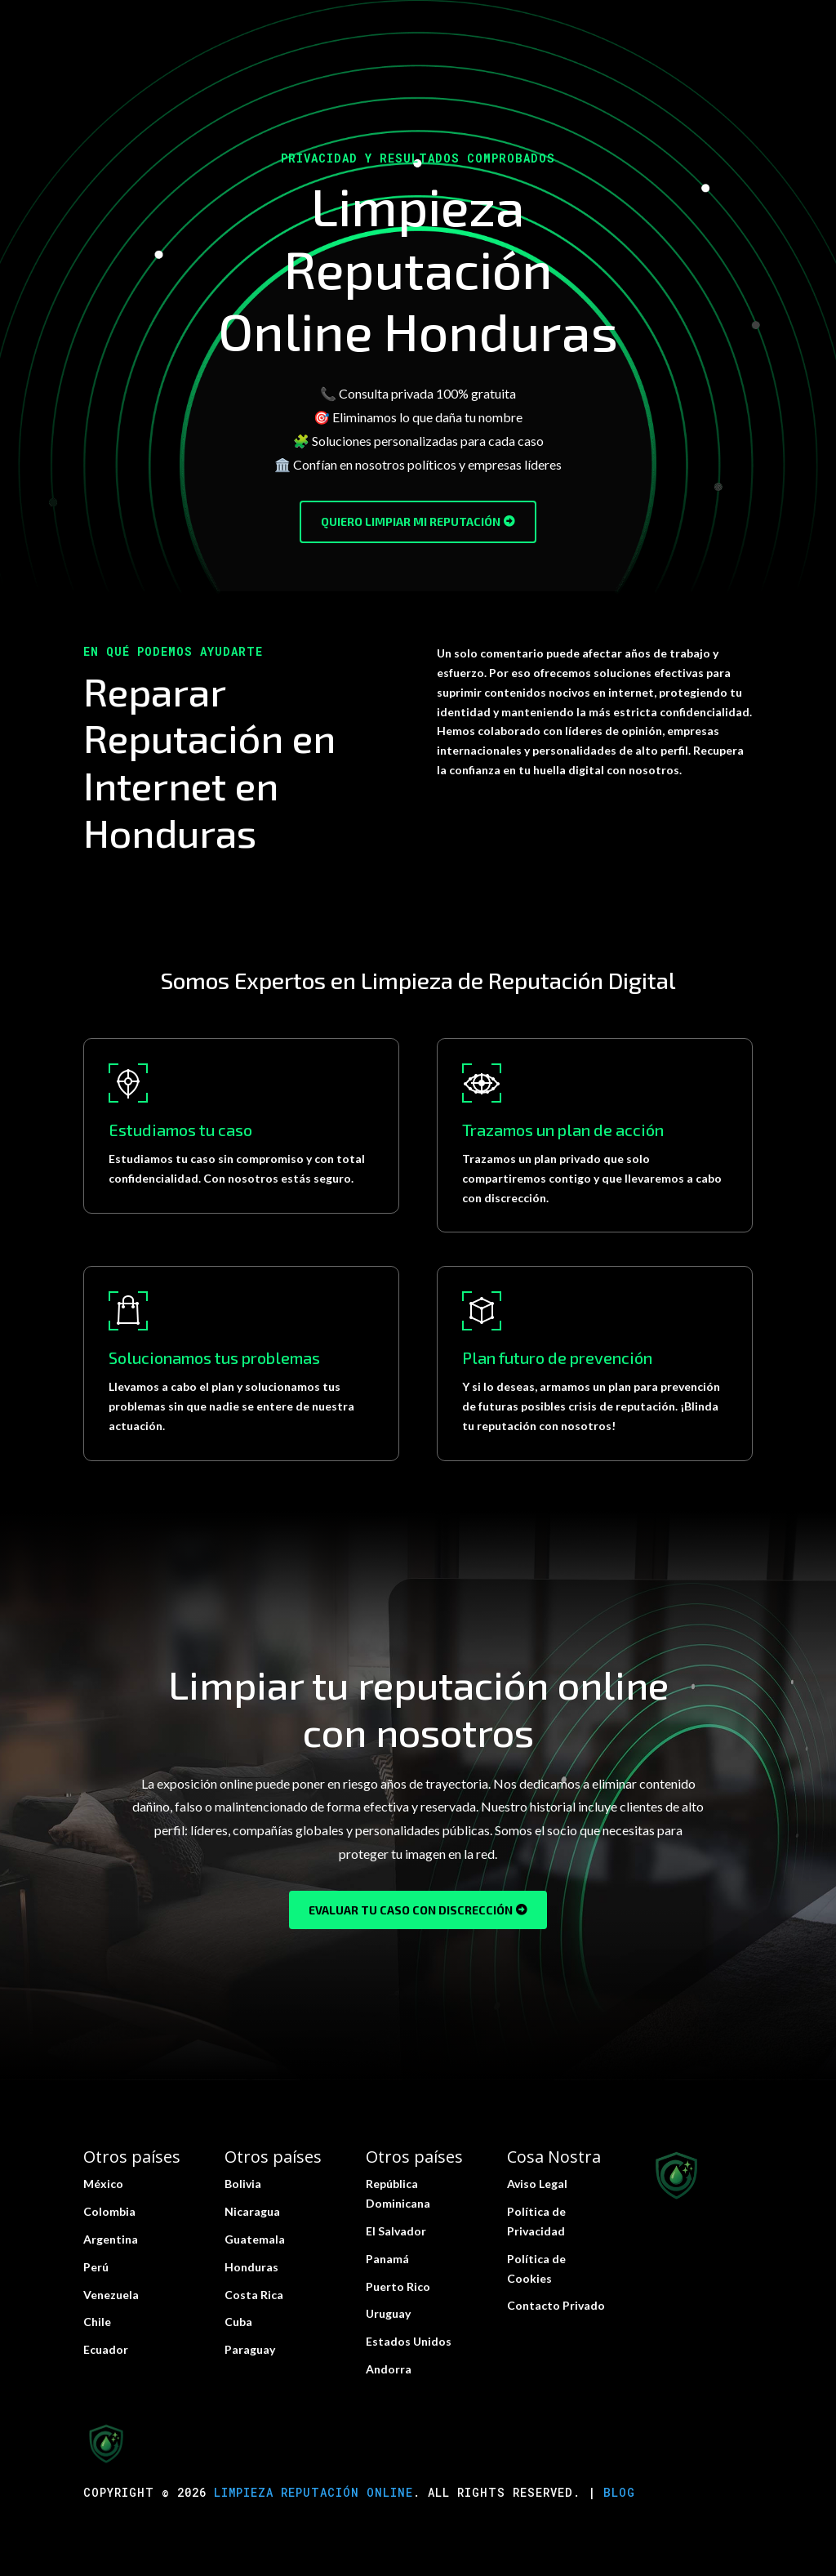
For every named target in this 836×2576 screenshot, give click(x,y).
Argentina (110, 2239)
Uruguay (388, 2313)
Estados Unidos (408, 2341)
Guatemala (255, 2239)
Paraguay (250, 2349)
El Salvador (396, 2231)
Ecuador (105, 2349)
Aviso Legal (537, 2183)
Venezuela (111, 2295)
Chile (97, 2322)
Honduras (251, 2267)
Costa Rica (254, 2295)
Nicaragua (252, 2211)
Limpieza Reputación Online (313, 2492)
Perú (96, 2267)
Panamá (387, 2259)
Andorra (388, 2369)
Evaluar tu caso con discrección (411, 1910)
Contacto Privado (556, 2305)
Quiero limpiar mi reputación (410, 521)
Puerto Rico (398, 2286)
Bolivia (243, 2183)
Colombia (109, 2211)
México (103, 2183)
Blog (619, 2492)
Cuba (238, 2322)
